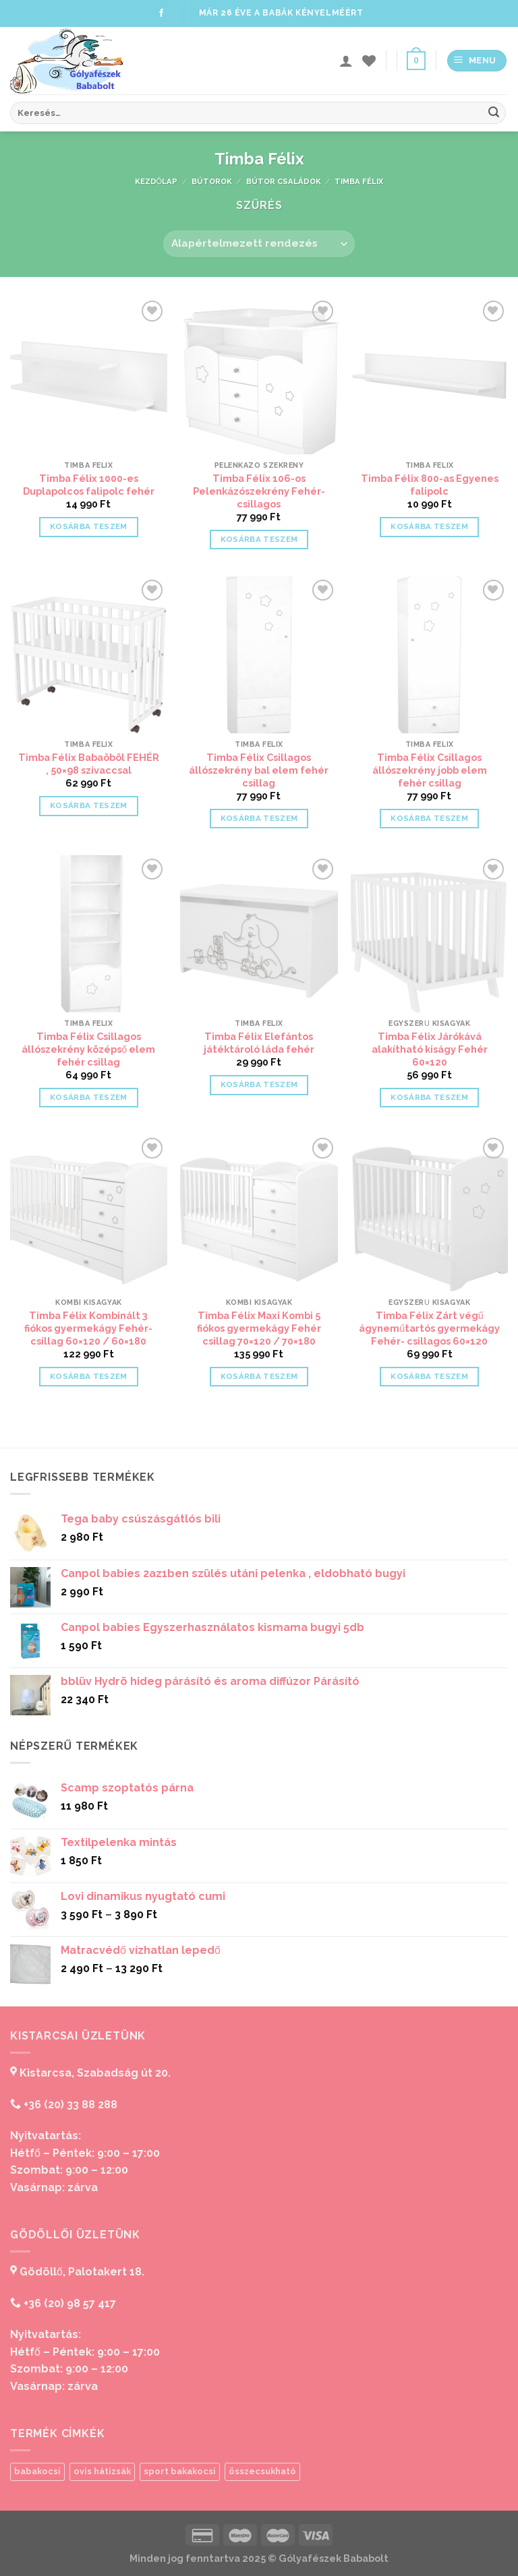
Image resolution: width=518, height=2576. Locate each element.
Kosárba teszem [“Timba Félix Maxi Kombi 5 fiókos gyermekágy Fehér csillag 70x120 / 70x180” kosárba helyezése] (259, 1376)
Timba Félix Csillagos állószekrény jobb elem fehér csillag (429, 770)
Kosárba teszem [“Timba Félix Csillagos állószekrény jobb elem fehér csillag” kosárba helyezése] (429, 818)
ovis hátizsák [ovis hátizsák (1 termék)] (102, 2471)
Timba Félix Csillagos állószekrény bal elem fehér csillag (258, 770)
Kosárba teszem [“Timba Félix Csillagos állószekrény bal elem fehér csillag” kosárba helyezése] (259, 818)
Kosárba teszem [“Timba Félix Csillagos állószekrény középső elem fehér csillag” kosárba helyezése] (88, 1097)
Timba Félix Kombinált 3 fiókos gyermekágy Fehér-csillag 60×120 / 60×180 (88, 1328)
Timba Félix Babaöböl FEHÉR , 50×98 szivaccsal (88, 764)
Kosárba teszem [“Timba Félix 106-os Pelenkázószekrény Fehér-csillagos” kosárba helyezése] (259, 539)
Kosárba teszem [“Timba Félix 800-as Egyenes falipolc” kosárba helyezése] (429, 526)
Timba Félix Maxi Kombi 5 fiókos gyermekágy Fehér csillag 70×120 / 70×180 (259, 1328)
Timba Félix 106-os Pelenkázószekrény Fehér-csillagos (259, 490)
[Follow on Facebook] (161, 13)
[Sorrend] (259, 244)
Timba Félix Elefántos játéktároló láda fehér (259, 1043)
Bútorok (212, 181)
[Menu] (477, 61)
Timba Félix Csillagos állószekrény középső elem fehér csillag (88, 1049)
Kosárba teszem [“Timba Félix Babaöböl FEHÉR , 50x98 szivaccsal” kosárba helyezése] (88, 805)
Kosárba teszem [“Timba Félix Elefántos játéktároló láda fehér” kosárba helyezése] (259, 1084)
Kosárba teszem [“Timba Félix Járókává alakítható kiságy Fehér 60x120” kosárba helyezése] (429, 1097)
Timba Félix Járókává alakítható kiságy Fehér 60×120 (430, 1049)
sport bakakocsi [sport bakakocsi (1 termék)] (180, 2471)
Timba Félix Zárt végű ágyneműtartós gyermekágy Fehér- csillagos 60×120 (429, 1328)
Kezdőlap (156, 181)
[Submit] (493, 113)
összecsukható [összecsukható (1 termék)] (262, 2471)
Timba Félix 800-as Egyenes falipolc (429, 484)
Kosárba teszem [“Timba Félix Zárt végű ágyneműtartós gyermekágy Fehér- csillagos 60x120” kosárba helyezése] (429, 1376)
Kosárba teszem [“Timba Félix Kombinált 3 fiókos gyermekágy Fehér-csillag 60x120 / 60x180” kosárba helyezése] (88, 1376)
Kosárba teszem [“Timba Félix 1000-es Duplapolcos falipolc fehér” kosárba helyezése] (88, 526)
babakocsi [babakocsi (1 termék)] (37, 2471)
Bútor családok (283, 181)
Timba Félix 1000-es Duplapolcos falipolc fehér (88, 484)
